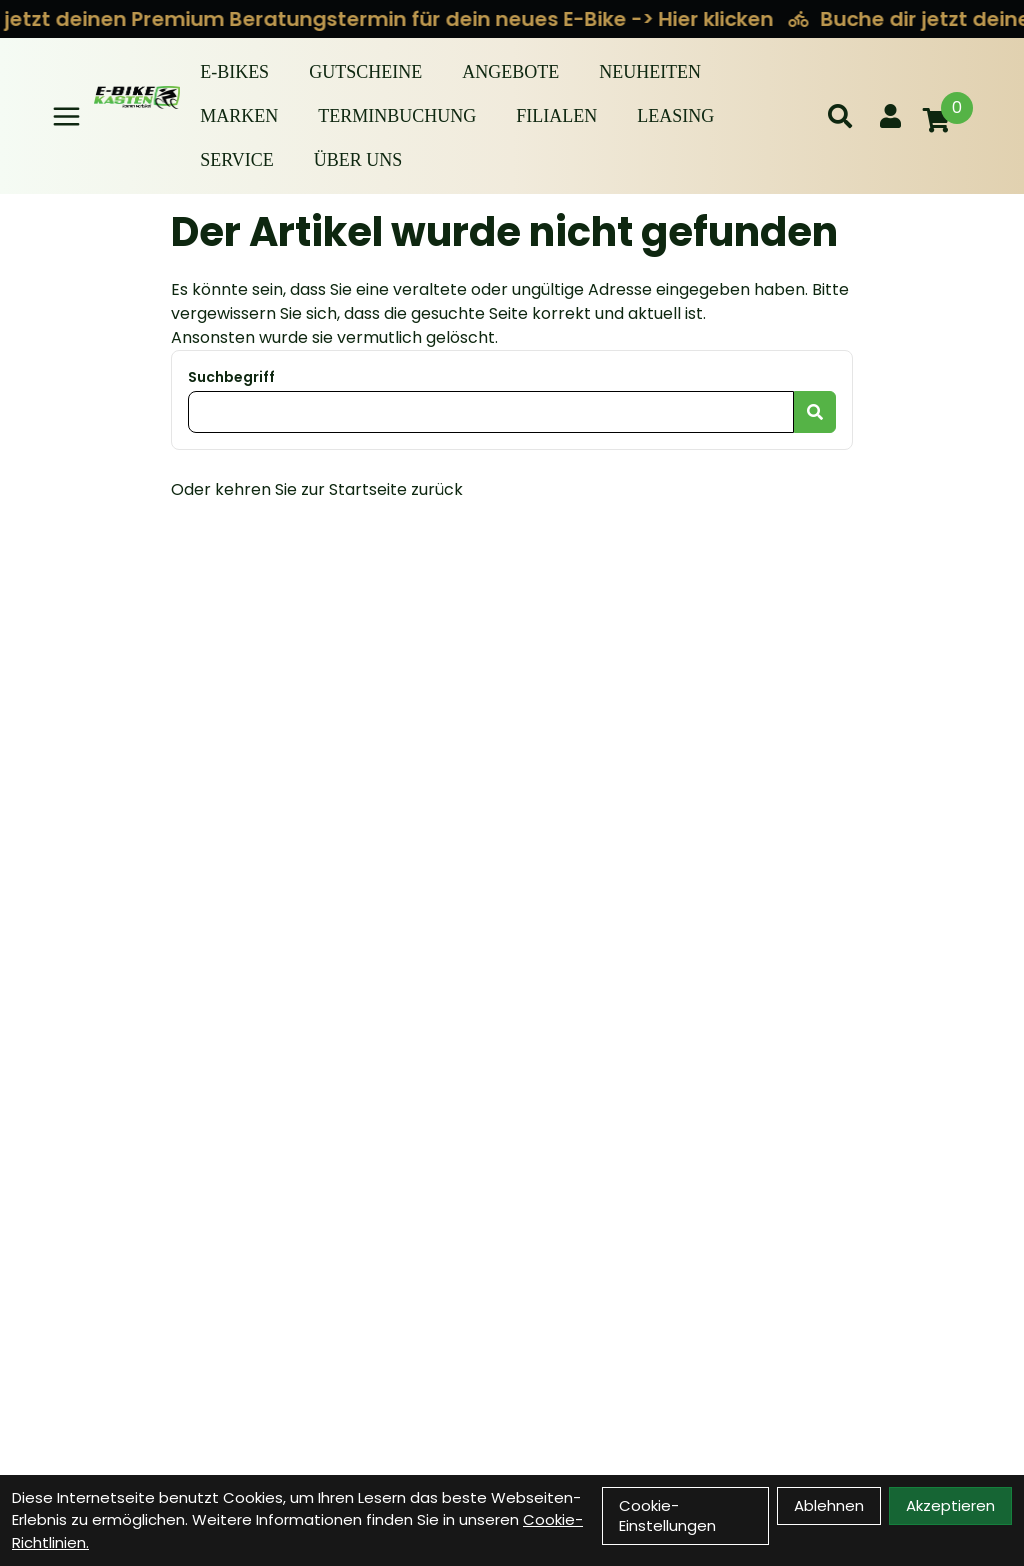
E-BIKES (234, 72)
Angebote (510, 72)
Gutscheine (365, 72)
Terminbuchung (397, 116)
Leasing (675, 116)
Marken (239, 116)
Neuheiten (650, 72)
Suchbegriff (231, 377)
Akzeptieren (950, 1505)
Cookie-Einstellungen (667, 1515)
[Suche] (840, 116)
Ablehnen (829, 1505)
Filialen (556, 116)
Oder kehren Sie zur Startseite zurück (317, 489)
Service (237, 160)
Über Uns (358, 160)
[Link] (66, 116)
